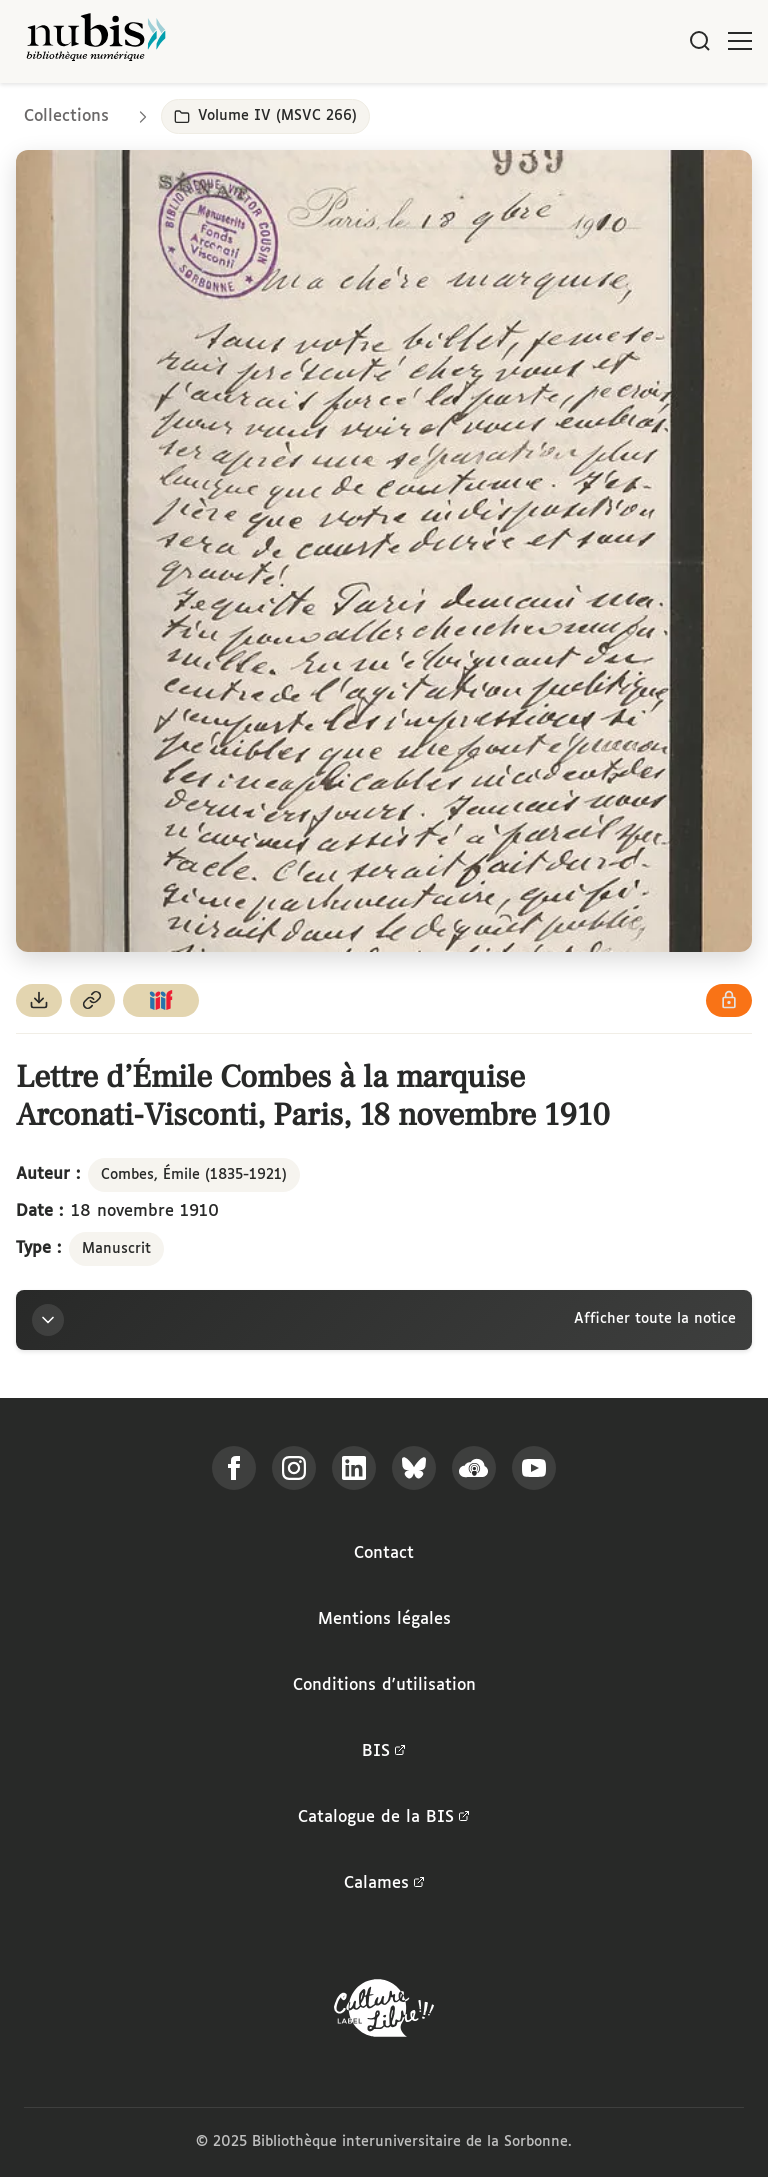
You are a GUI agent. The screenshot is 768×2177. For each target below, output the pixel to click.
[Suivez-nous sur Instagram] (294, 1468)
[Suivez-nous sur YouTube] (534, 1468)
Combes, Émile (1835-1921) (194, 1175)
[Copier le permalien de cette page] (93, 1000)
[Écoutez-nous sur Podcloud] (474, 1468)
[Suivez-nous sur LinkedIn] (354, 1468)
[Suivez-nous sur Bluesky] (414, 1468)
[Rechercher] (700, 41)
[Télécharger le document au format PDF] (39, 1000)
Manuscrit (116, 1249)
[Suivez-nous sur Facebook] (234, 1468)
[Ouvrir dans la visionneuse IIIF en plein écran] (384, 550)
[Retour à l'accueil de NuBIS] (96, 41)
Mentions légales (384, 1619)
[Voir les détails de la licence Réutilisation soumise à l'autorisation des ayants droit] (729, 1000)
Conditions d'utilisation (384, 1685)
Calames (384, 1884)
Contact (384, 1553)
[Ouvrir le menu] (740, 41)
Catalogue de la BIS (384, 1818)
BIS (384, 1752)
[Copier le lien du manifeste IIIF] (161, 1000)
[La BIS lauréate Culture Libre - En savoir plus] (384, 2012)
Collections (66, 116)
